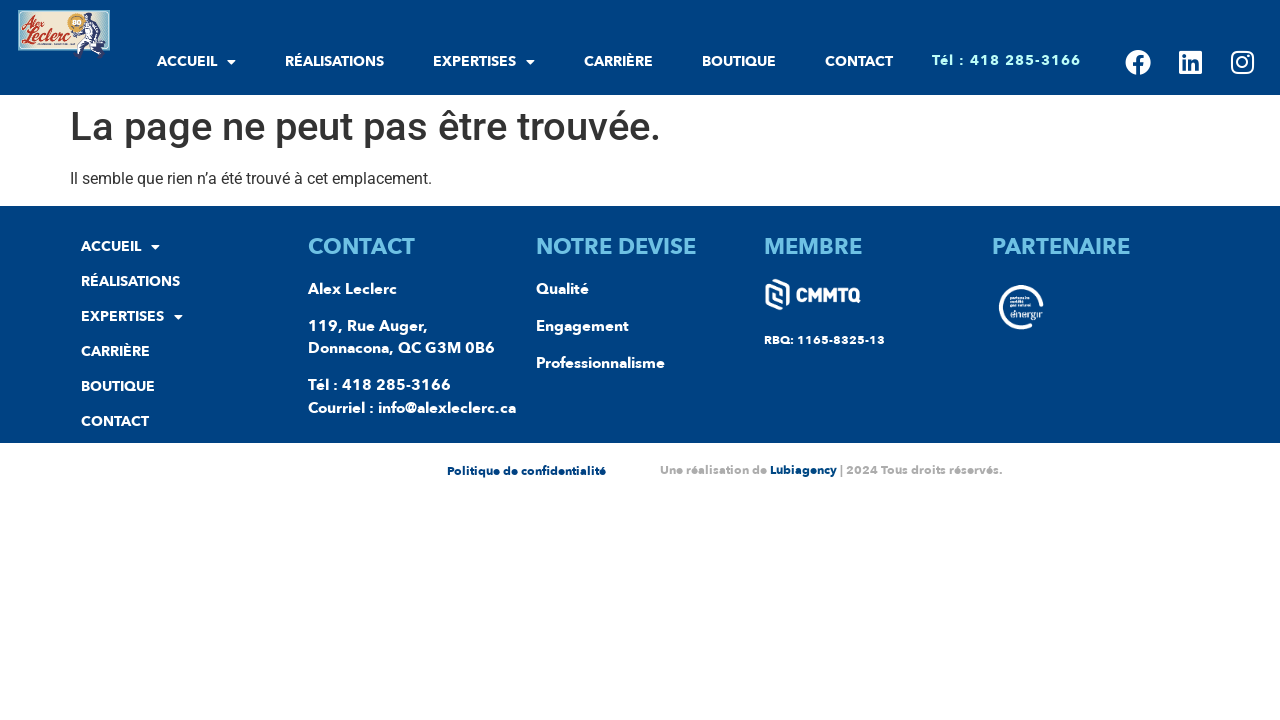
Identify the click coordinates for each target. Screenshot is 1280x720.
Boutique (739, 61)
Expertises (484, 62)
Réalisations (334, 61)
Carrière (618, 61)
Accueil (196, 62)
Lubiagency (803, 470)
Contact (859, 61)
